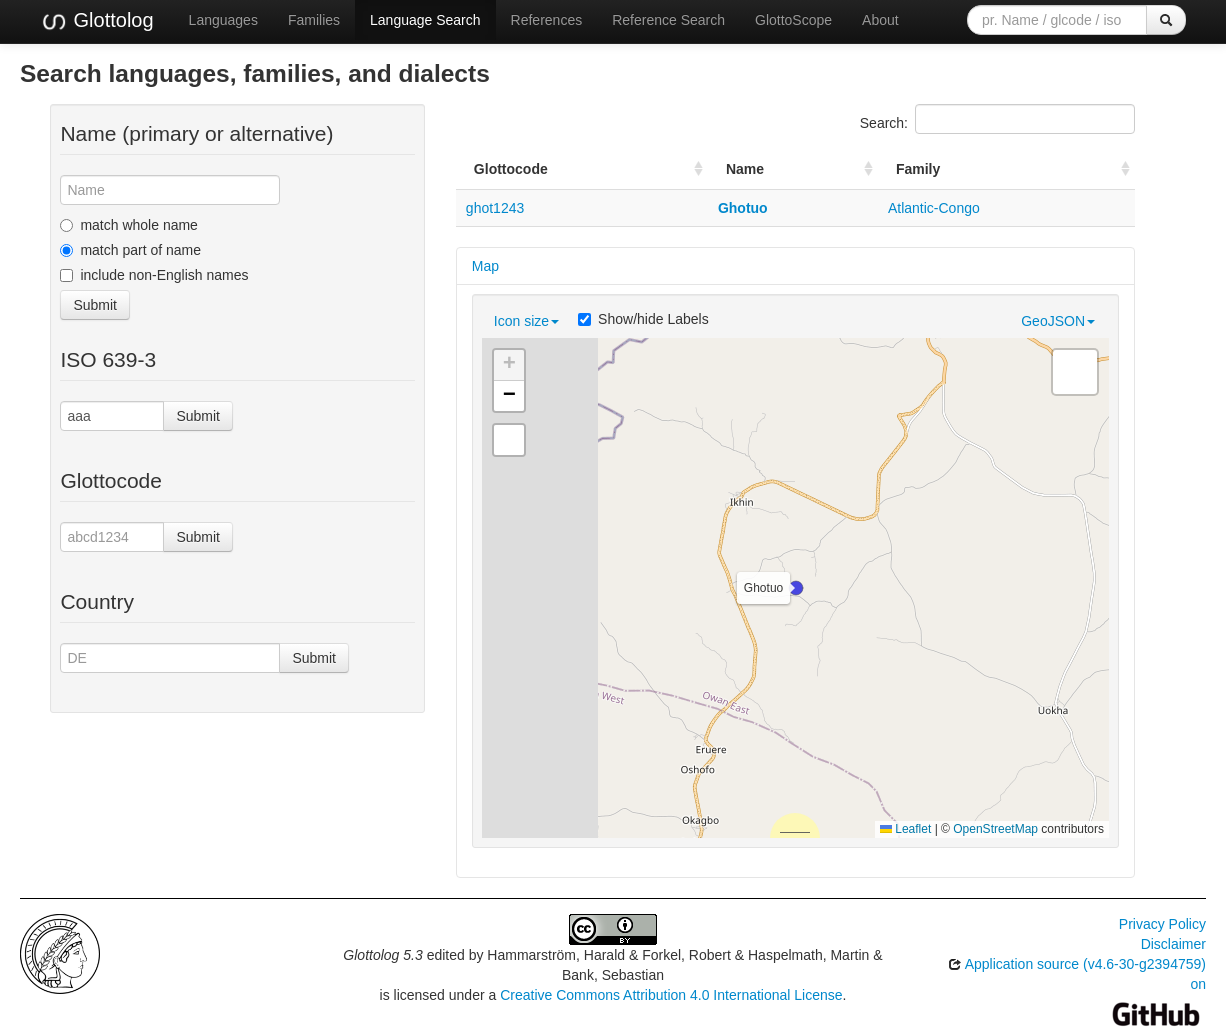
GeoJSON (1058, 321)
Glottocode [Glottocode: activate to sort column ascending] (511, 169)
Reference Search (668, 20)
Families (314, 20)
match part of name (130, 250)
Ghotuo (743, 208)
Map (485, 266)
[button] (796, 588)
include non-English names (154, 275)
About (880, 20)
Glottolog (97, 21)
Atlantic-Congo (934, 208)
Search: (997, 119)
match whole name (129, 225)
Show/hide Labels (643, 319)
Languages (223, 20)
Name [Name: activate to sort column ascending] (745, 169)
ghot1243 (495, 208)
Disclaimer (1173, 944)
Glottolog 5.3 (382, 955)
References (547, 20)
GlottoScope (793, 20)
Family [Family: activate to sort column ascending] (918, 169)
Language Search (425, 20)
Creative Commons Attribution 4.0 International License (671, 995)
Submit (95, 305)
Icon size (526, 321)
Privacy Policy (1162, 924)
